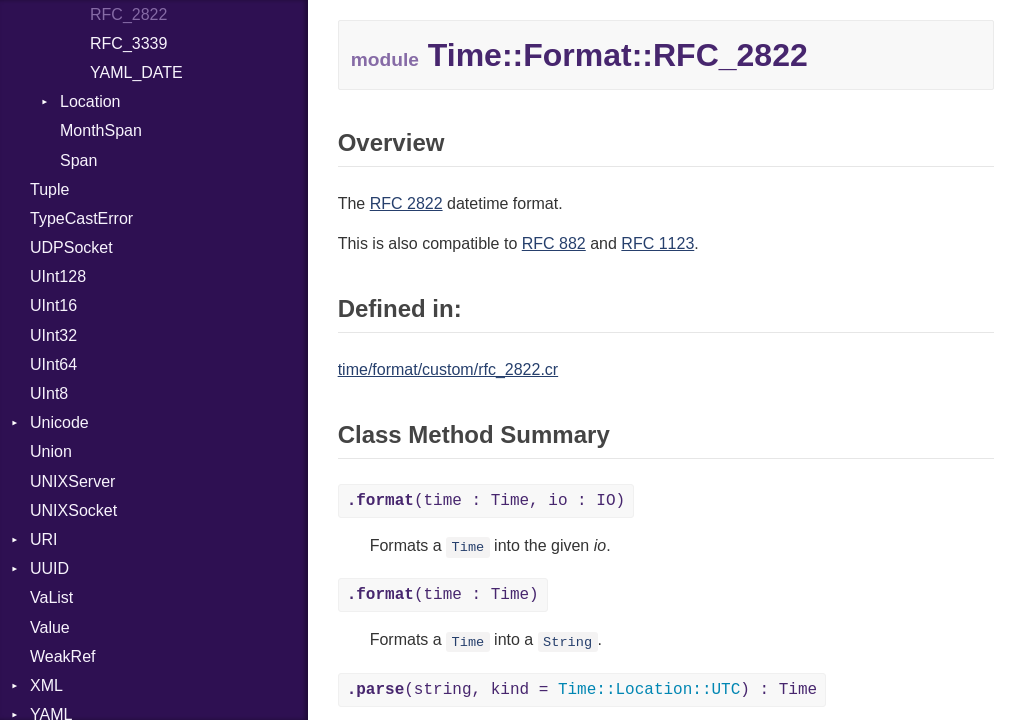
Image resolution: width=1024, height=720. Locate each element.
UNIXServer (72, 481)
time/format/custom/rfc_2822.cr (448, 369)
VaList (51, 597)
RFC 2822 (406, 203)
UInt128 (58, 276)
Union (51, 451)
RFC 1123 (657, 243)
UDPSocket (71, 247)
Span (78, 160)
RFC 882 (554, 243)
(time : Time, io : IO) (486, 501)
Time (468, 547)
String (567, 641)
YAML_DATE (136, 72)
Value (50, 627)
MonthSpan (101, 130)
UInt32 (53, 335)
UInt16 (53, 305)
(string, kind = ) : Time (582, 690)
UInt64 (53, 364)
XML (46, 685)
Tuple (49, 189)
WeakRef (63, 656)
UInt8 (49, 393)
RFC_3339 (128, 43)
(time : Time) (443, 595)
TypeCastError (81, 218)
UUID (49, 568)
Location (90, 101)
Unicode (59, 422)
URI (44, 539)
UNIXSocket (73, 510)
